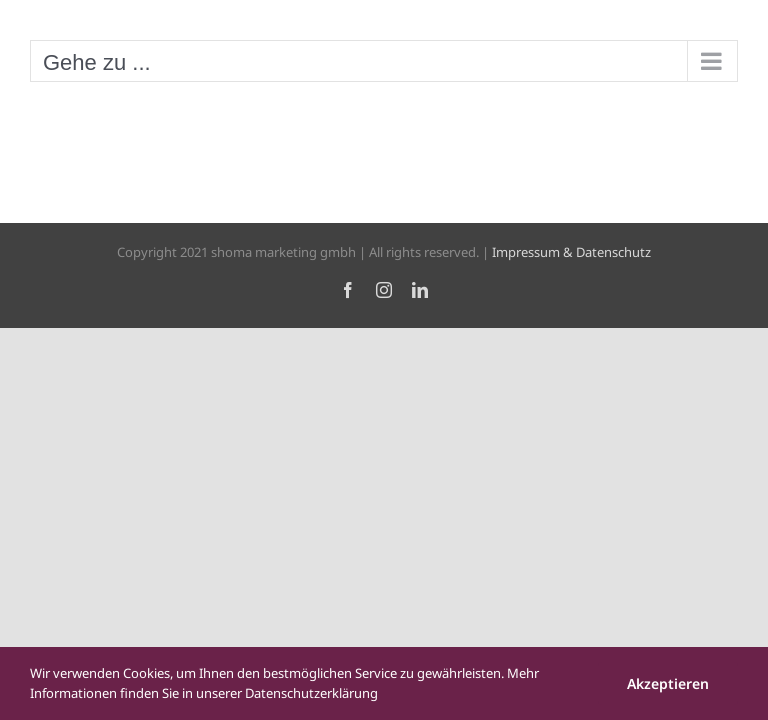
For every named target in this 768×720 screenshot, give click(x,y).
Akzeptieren (668, 683)
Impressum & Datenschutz (571, 252)
